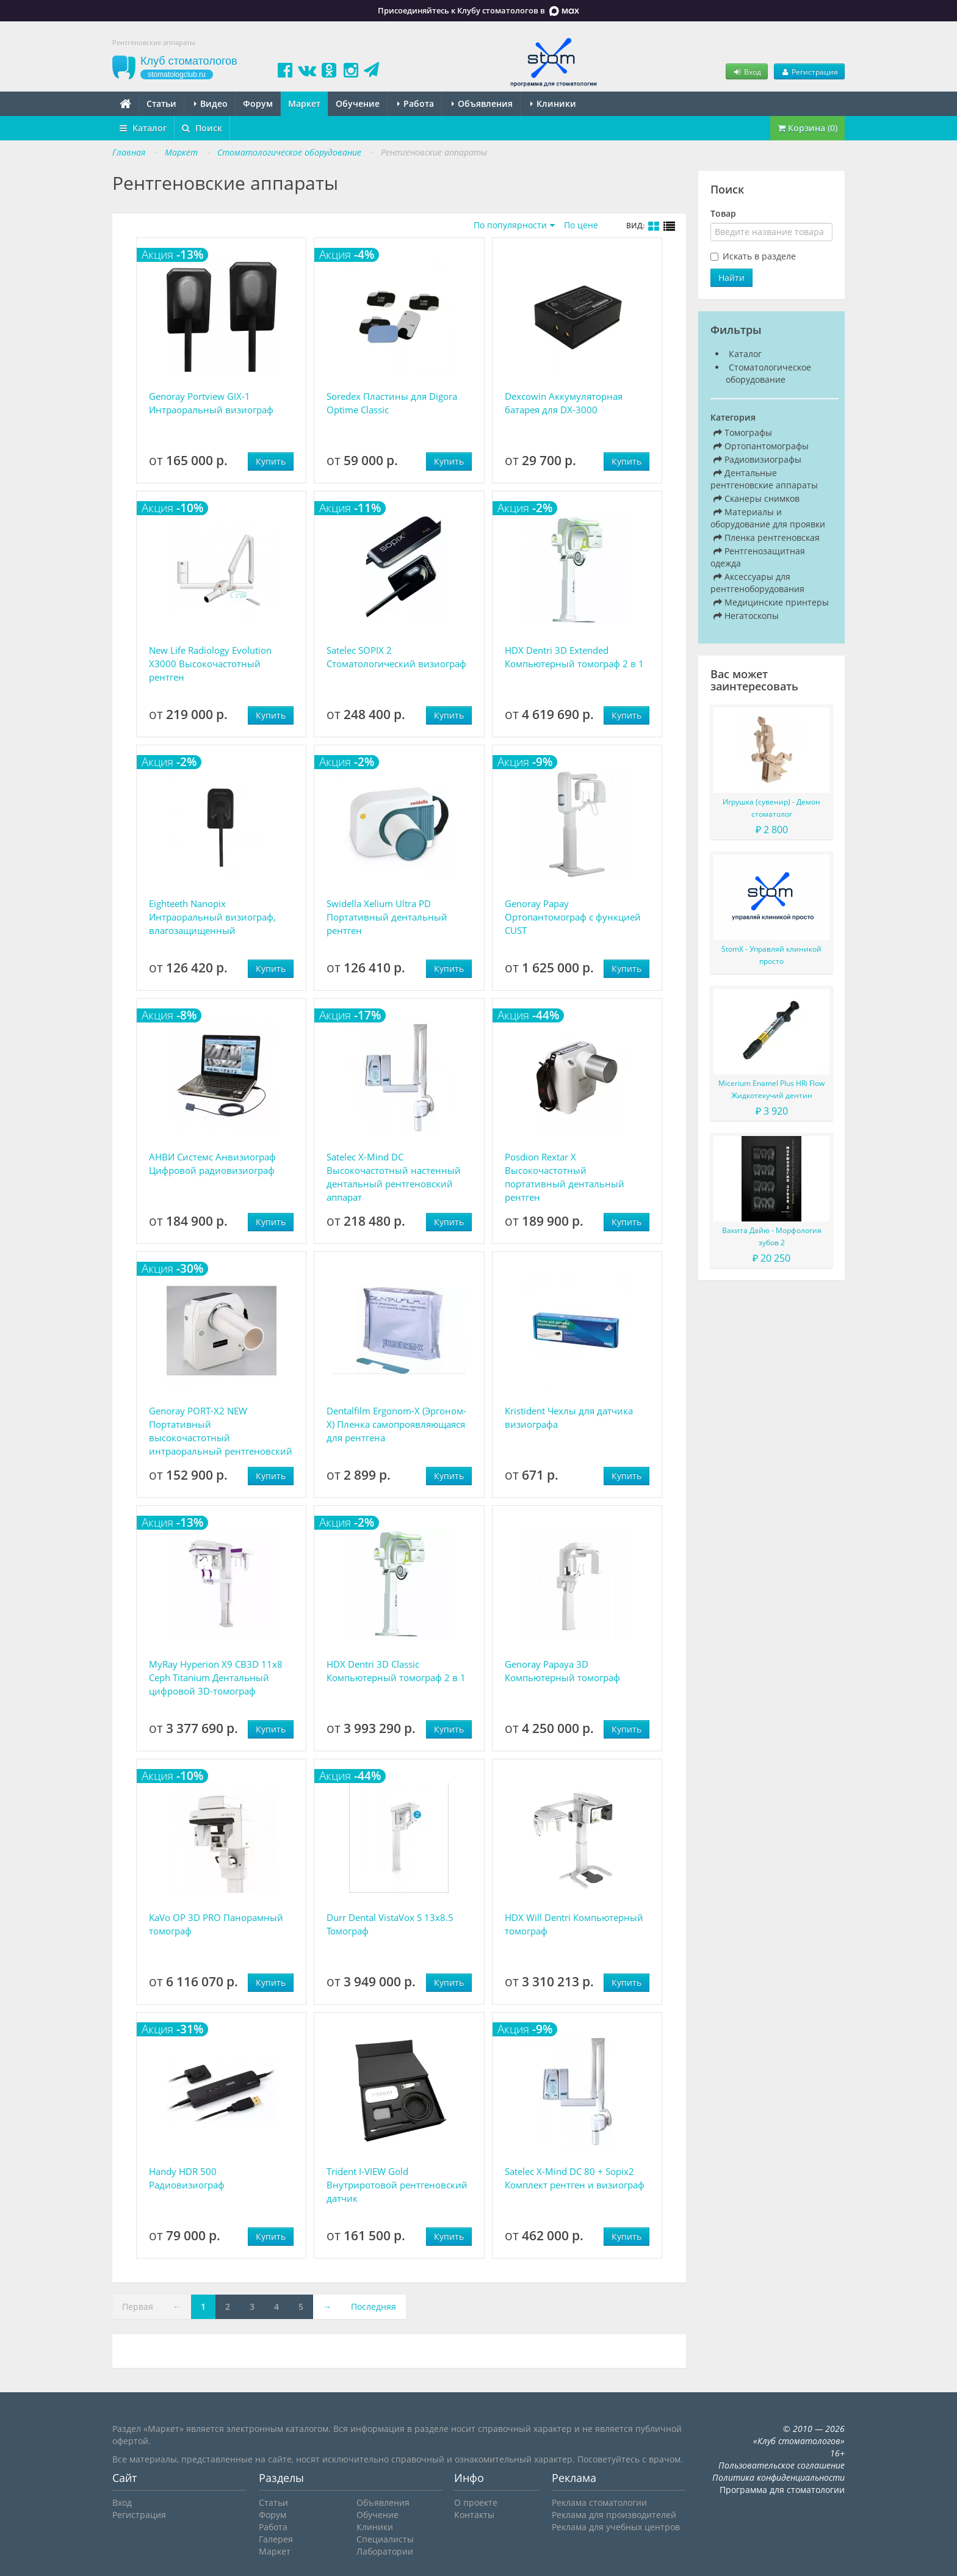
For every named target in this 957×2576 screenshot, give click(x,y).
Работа (415, 103)
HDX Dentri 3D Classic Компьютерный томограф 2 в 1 (396, 1671)
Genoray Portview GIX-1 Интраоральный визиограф (211, 403)
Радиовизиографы (757, 459)
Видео (211, 103)
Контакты (474, 2514)
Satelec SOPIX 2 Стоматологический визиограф (396, 657)
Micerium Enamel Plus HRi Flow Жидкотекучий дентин (771, 1089)
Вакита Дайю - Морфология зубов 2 (772, 1236)
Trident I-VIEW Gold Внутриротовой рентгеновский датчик (397, 2184)
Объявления (482, 103)
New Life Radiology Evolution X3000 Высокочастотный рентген (210, 663)
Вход (746, 71)
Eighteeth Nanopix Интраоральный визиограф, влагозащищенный (212, 916)
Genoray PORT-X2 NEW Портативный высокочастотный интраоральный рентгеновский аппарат (220, 1431)
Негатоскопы (746, 615)
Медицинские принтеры (771, 602)
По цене (581, 225)
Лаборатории (384, 2551)
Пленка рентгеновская (766, 537)
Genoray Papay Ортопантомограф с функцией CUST (573, 916)
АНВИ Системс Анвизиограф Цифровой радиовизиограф (212, 1163)
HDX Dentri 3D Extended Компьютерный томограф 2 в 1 (574, 657)
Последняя (373, 2306)
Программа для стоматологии (782, 2489)
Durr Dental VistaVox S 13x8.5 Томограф (390, 1924)
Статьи (161, 103)
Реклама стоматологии (599, 2502)
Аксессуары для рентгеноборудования (757, 583)
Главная (128, 152)
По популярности (510, 225)
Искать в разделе (759, 256)
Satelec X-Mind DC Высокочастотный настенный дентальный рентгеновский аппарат (394, 1177)
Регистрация (809, 71)
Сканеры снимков (756, 498)
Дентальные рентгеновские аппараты (764, 479)
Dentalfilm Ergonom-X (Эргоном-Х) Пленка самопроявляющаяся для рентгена (396, 1424)
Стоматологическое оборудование (768, 373)
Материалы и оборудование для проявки (767, 518)
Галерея (276, 2539)
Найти (731, 277)
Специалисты (385, 2539)
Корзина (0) (807, 128)
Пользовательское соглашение (781, 2465)
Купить (271, 461)
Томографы (742, 432)
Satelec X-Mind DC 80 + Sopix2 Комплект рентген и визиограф (575, 2178)
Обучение (358, 103)
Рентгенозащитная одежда (757, 557)
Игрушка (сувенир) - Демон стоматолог (771, 808)
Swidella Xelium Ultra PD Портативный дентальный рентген (387, 916)
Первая (137, 2306)
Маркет (304, 103)
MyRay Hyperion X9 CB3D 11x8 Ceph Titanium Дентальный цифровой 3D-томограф (216, 1677)
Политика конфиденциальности (778, 2477)
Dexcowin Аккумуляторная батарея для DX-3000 (564, 403)
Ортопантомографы (761, 446)
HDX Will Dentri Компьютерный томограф (574, 1924)
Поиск (202, 128)
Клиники (553, 103)
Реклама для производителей (614, 2514)
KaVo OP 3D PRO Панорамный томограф (216, 1924)
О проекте (475, 2502)
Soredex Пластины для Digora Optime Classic (392, 403)
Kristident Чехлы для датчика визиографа (569, 1417)
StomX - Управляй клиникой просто (771, 955)
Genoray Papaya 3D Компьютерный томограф (562, 1671)
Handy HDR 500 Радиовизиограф (187, 2178)
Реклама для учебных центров (616, 2527)
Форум (258, 103)
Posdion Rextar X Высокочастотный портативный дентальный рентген (564, 1177)
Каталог (143, 128)
